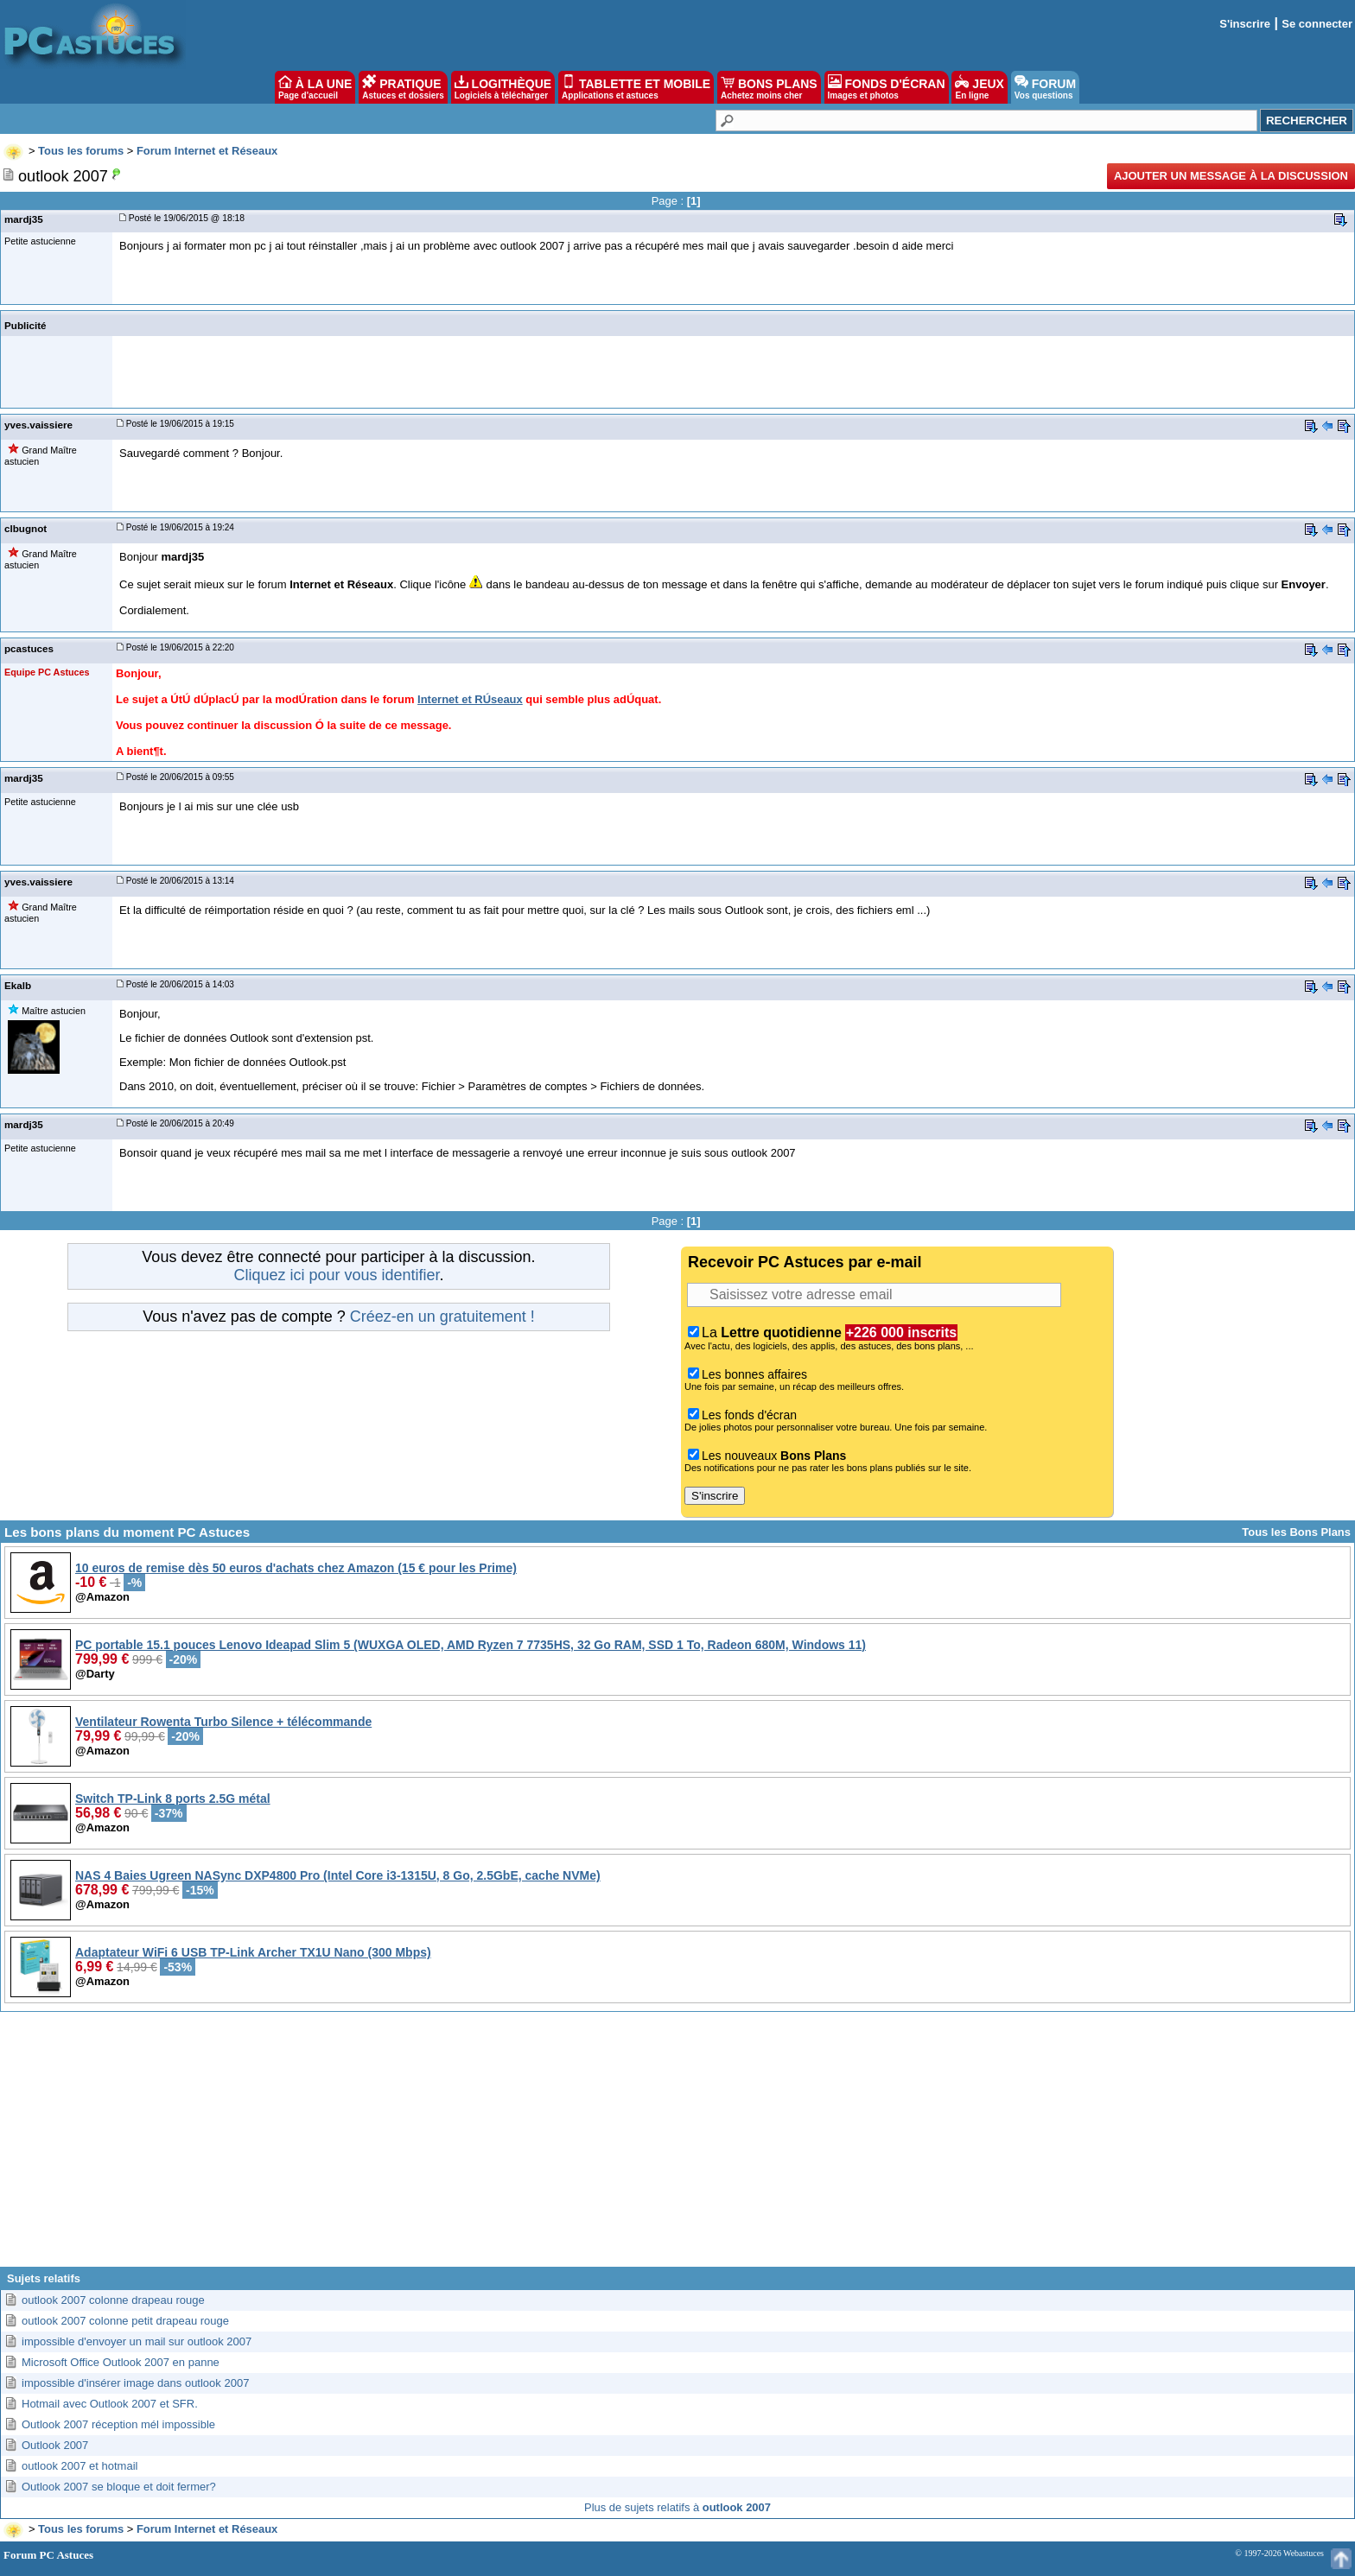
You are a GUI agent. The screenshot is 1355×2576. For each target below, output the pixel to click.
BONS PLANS (769, 87)
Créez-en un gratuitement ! (442, 1316)
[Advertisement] (677, 2146)
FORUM (1045, 87)
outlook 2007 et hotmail (79, 2465)
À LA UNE (315, 87)
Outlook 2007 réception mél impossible (118, 2424)
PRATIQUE (403, 87)
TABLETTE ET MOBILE (636, 87)
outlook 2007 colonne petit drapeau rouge (125, 2320)
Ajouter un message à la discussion (1231, 175)
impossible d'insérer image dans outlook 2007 (135, 2382)
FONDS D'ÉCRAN (886, 87)
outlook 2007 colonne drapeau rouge (113, 2300)
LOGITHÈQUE (503, 87)
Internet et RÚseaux (470, 699)
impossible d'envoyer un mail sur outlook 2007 (136, 2341)
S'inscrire (1244, 23)
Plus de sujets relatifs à (677, 2507)
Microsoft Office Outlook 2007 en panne (120, 2362)
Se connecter (1317, 23)
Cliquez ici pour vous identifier (336, 1275)
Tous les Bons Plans (1296, 1532)
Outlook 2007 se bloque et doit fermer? (119, 2486)
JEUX (979, 87)
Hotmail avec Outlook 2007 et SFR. (110, 2403)
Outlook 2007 (55, 2445)
